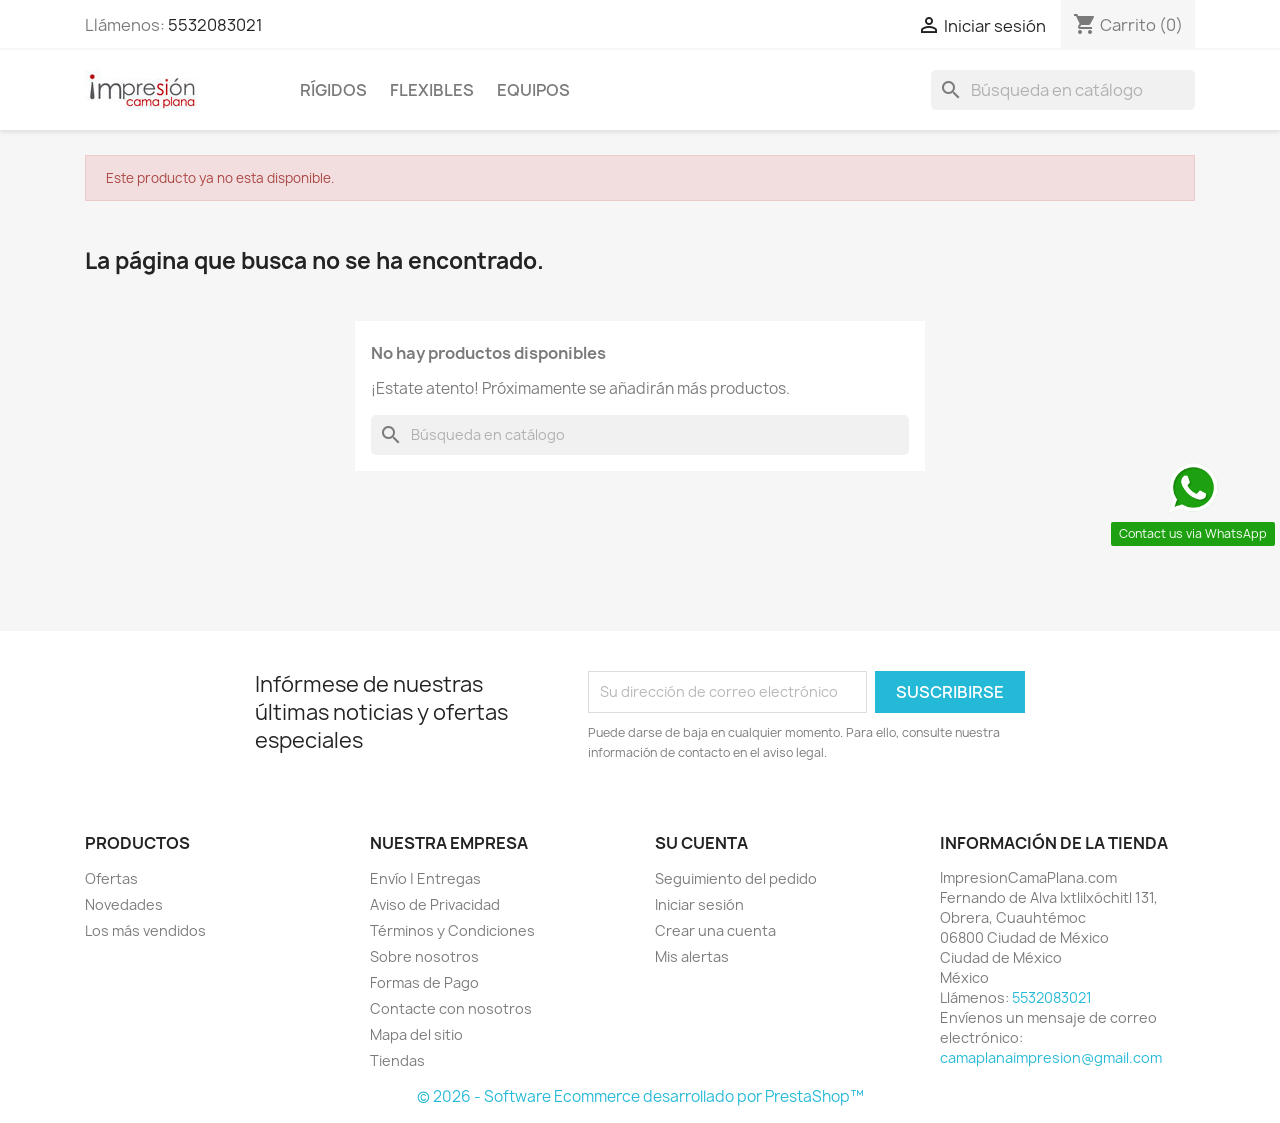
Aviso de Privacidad (435, 904)
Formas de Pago (424, 982)
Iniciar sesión (699, 904)
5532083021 (215, 25)
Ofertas (111, 878)
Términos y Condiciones (452, 930)
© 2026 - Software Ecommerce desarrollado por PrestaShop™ (640, 1096)
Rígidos (333, 90)
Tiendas (397, 1060)
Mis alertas (692, 956)
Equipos (533, 90)
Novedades (124, 904)
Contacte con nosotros (451, 1008)
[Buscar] (1063, 90)
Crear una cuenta (715, 930)
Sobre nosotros (424, 956)
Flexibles (432, 90)
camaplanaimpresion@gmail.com (1051, 1057)
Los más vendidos (145, 930)
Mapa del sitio (416, 1034)
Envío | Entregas (425, 878)
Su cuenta (701, 843)
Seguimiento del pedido (736, 878)
